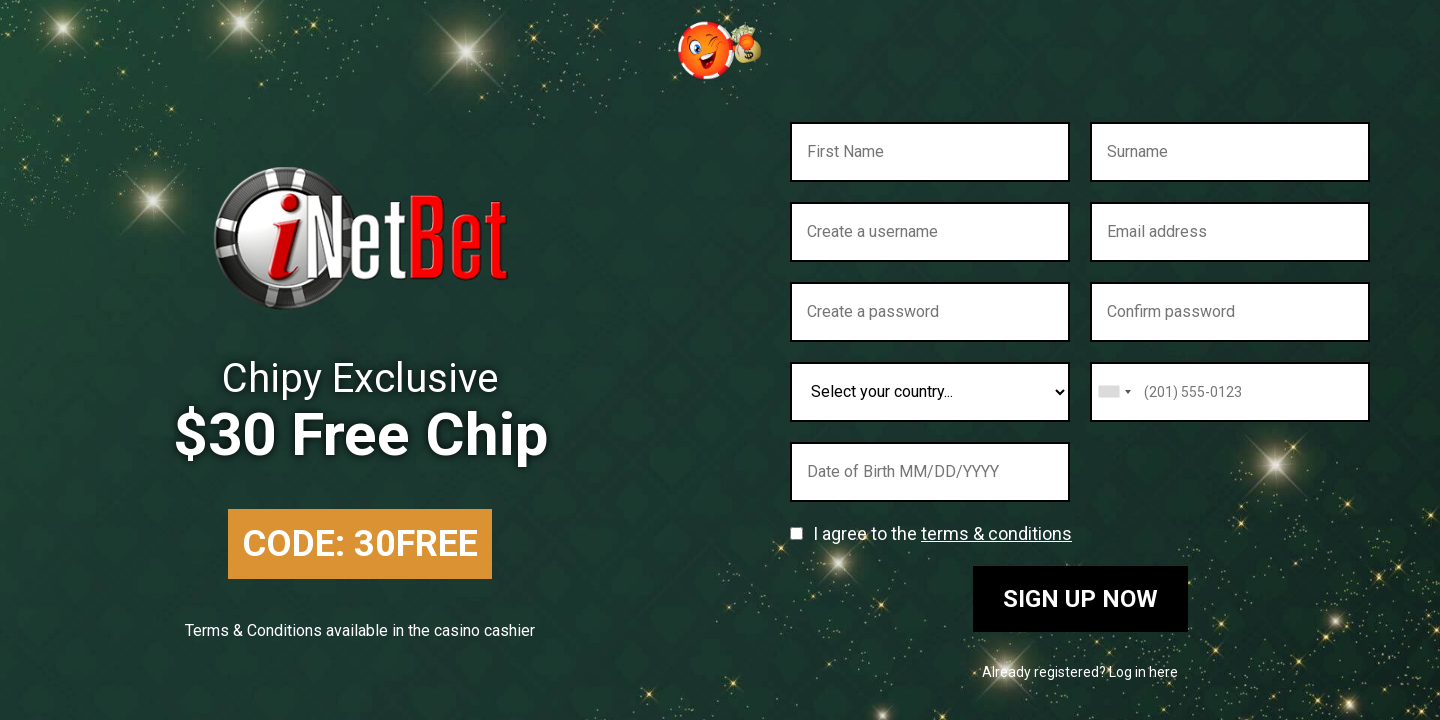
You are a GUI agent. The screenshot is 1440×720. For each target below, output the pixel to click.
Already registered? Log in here (1080, 672)
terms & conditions (996, 533)
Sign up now (1080, 599)
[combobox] (1114, 392)
